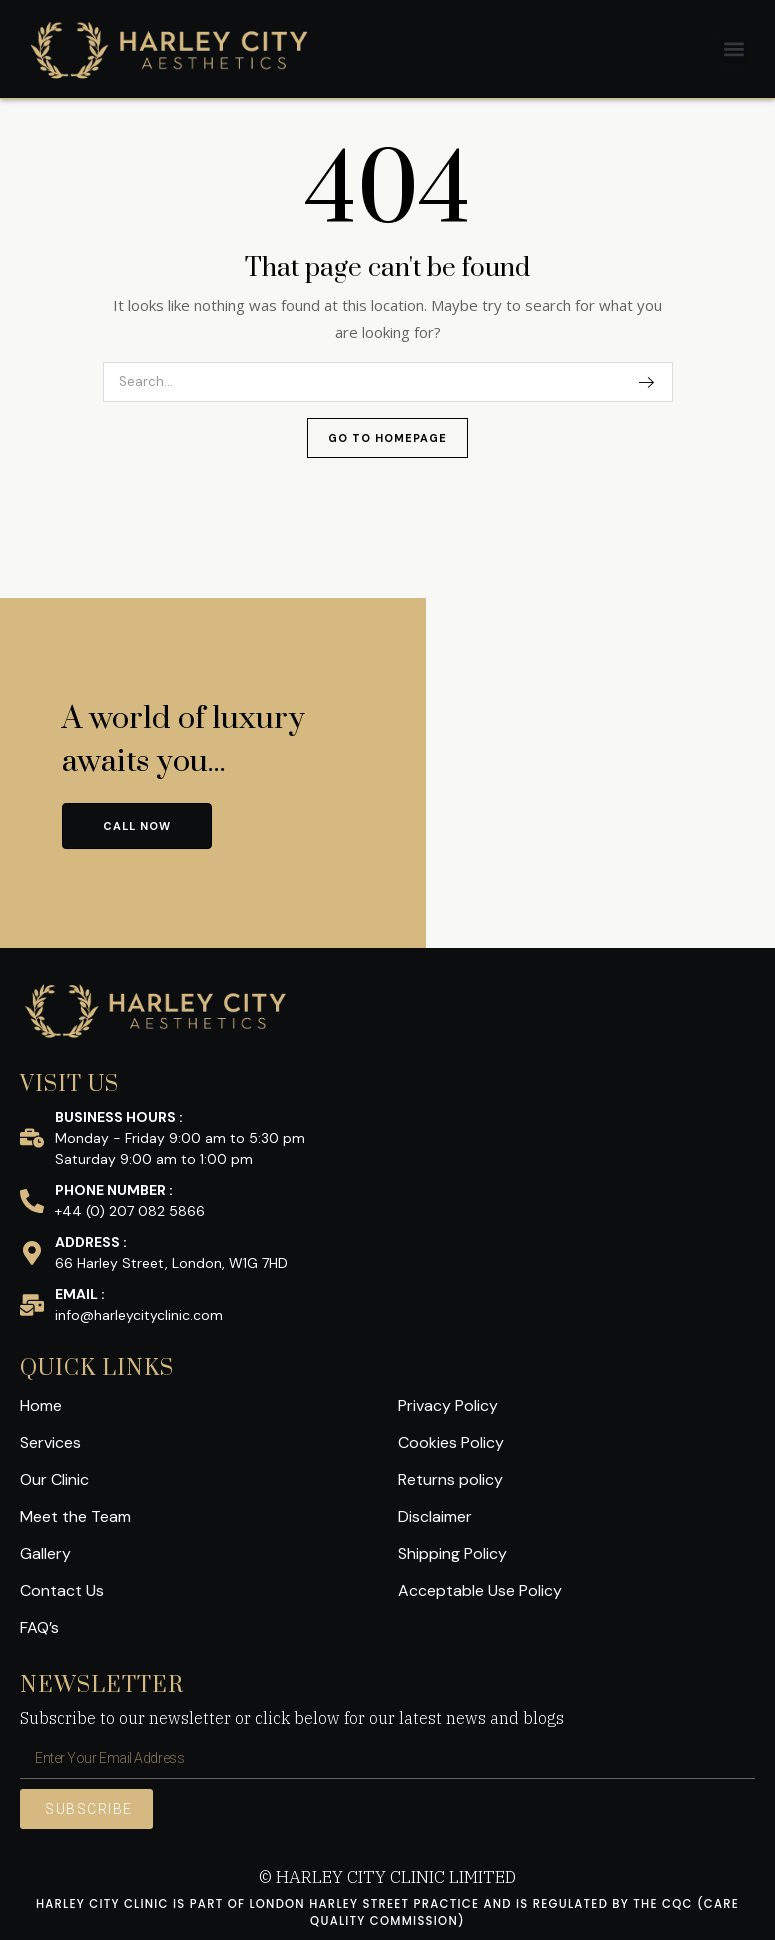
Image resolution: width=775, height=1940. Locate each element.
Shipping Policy (452, 1553)
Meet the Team (75, 1516)
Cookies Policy (451, 1442)
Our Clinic (54, 1479)
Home (41, 1405)
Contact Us (62, 1590)
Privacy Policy (448, 1405)
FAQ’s (39, 1627)
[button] (733, 49)
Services (50, 1442)
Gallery (45, 1553)
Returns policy (450, 1479)
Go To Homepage (387, 438)
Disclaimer (435, 1516)
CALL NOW (137, 826)
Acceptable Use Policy (480, 1590)
